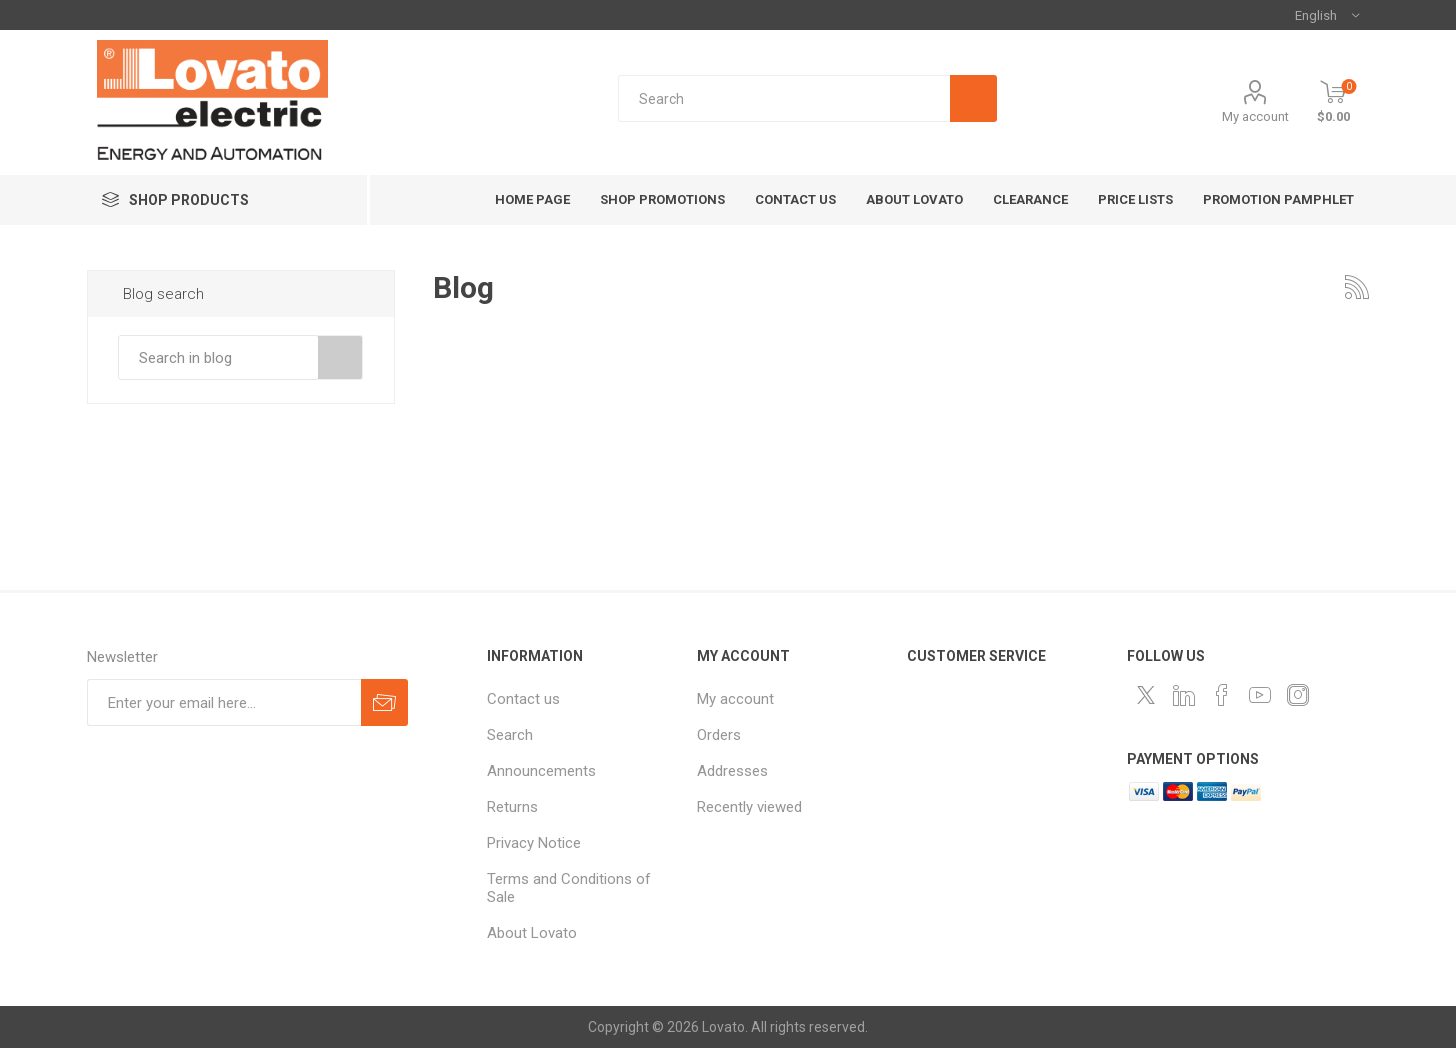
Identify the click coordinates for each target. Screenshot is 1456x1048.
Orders (719, 735)
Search (340, 357)
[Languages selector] (1327, 15)
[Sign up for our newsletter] (223, 702)
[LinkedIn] (1184, 695)
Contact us (523, 699)
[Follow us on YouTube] (1260, 695)
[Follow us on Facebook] (1222, 695)
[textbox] (783, 98)
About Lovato (532, 933)
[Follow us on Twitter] (1146, 695)
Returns (512, 807)
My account (1255, 116)
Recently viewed (749, 807)
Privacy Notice (534, 843)
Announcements (541, 771)
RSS (1357, 287)
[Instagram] (1298, 695)
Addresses (732, 771)
